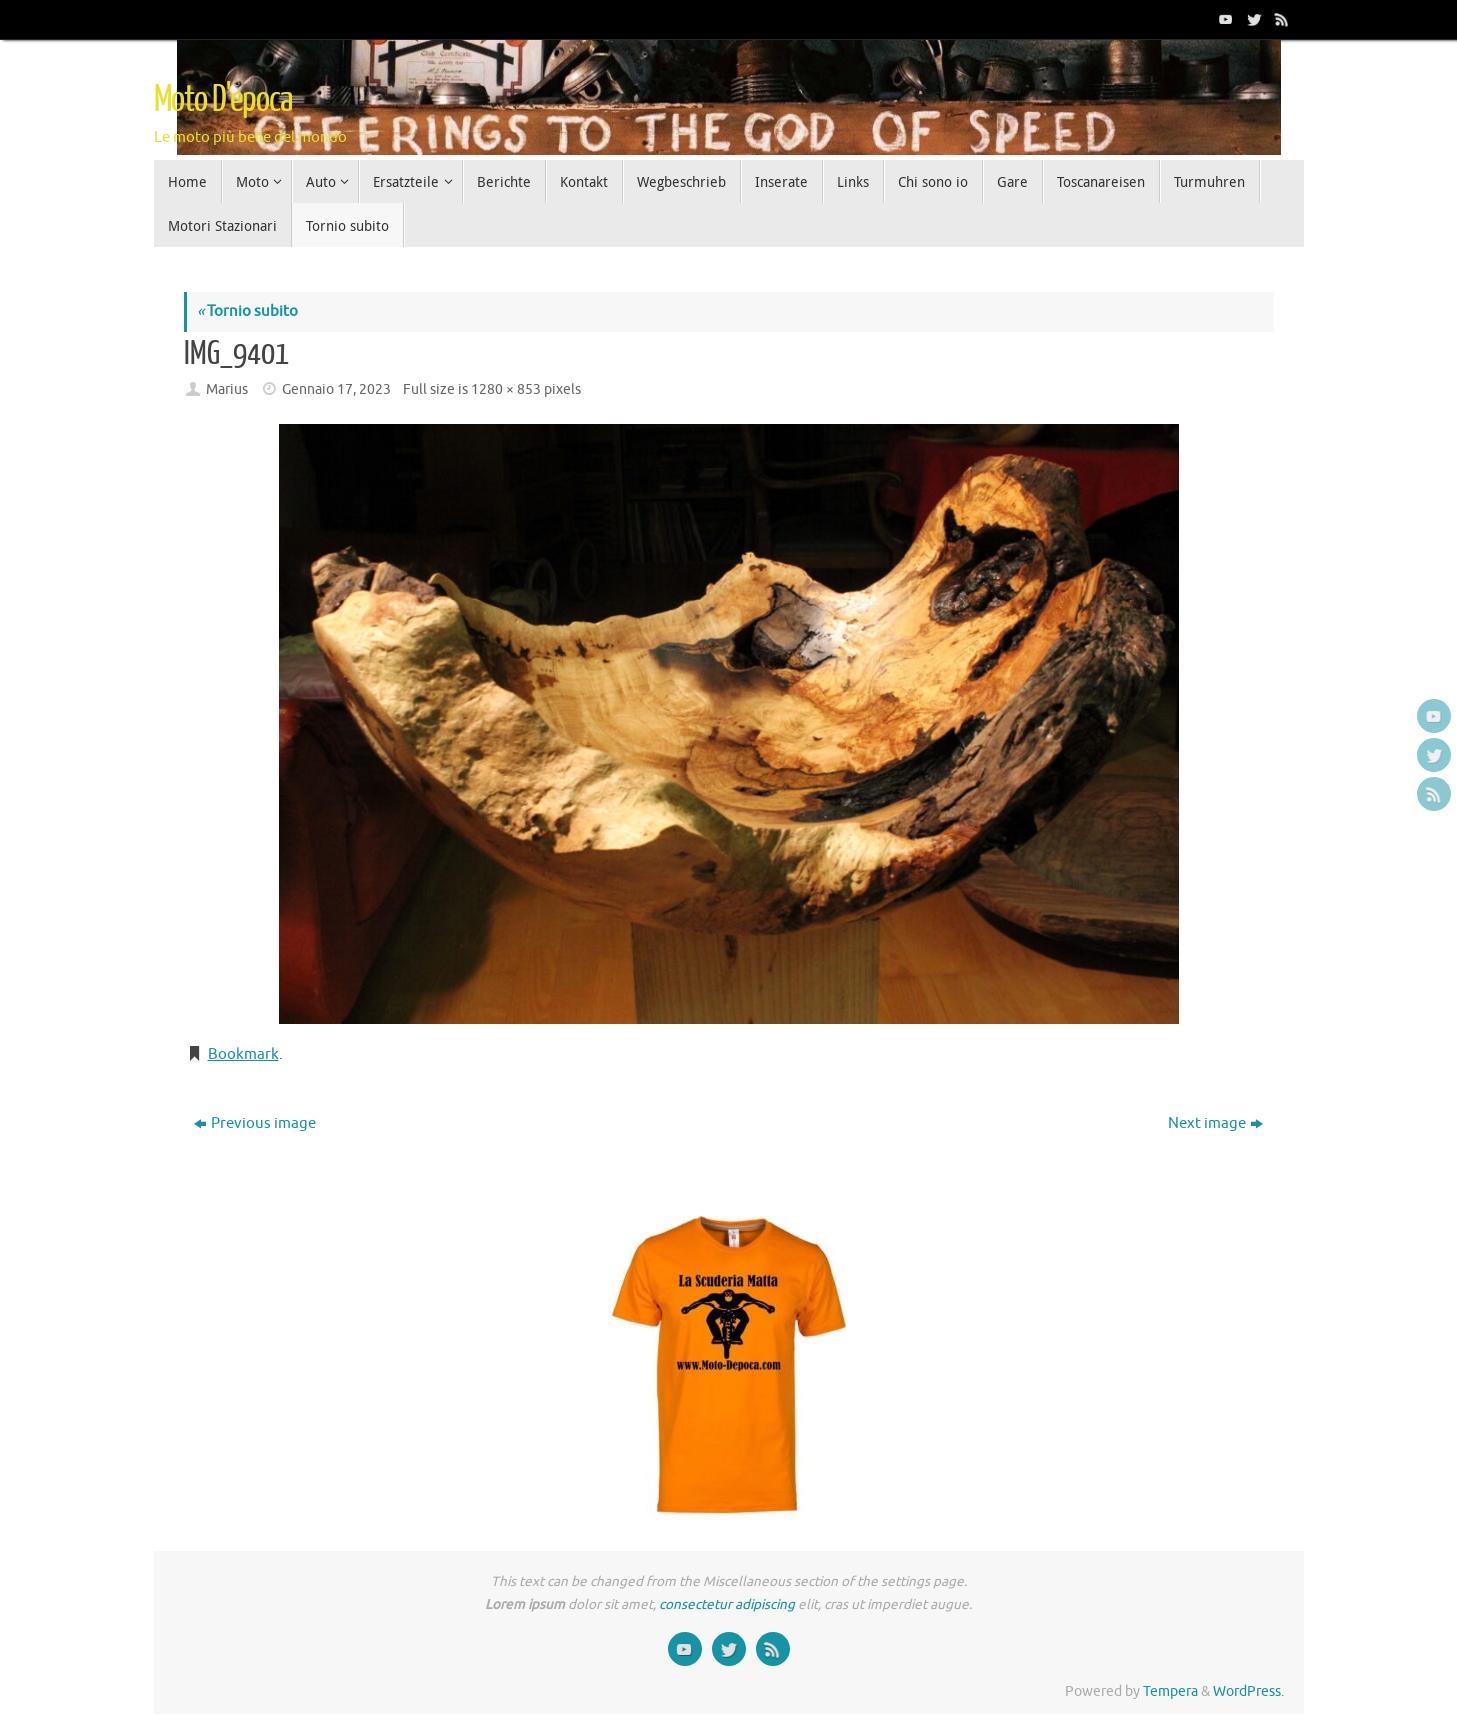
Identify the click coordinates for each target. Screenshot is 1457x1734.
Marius (227, 389)
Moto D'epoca (223, 100)
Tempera (1170, 1691)
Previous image (255, 1123)
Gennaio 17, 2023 (336, 389)
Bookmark (243, 1054)
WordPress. (1248, 1691)
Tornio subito (247, 311)
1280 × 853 (506, 389)
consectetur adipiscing (727, 1604)
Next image (1215, 1123)
